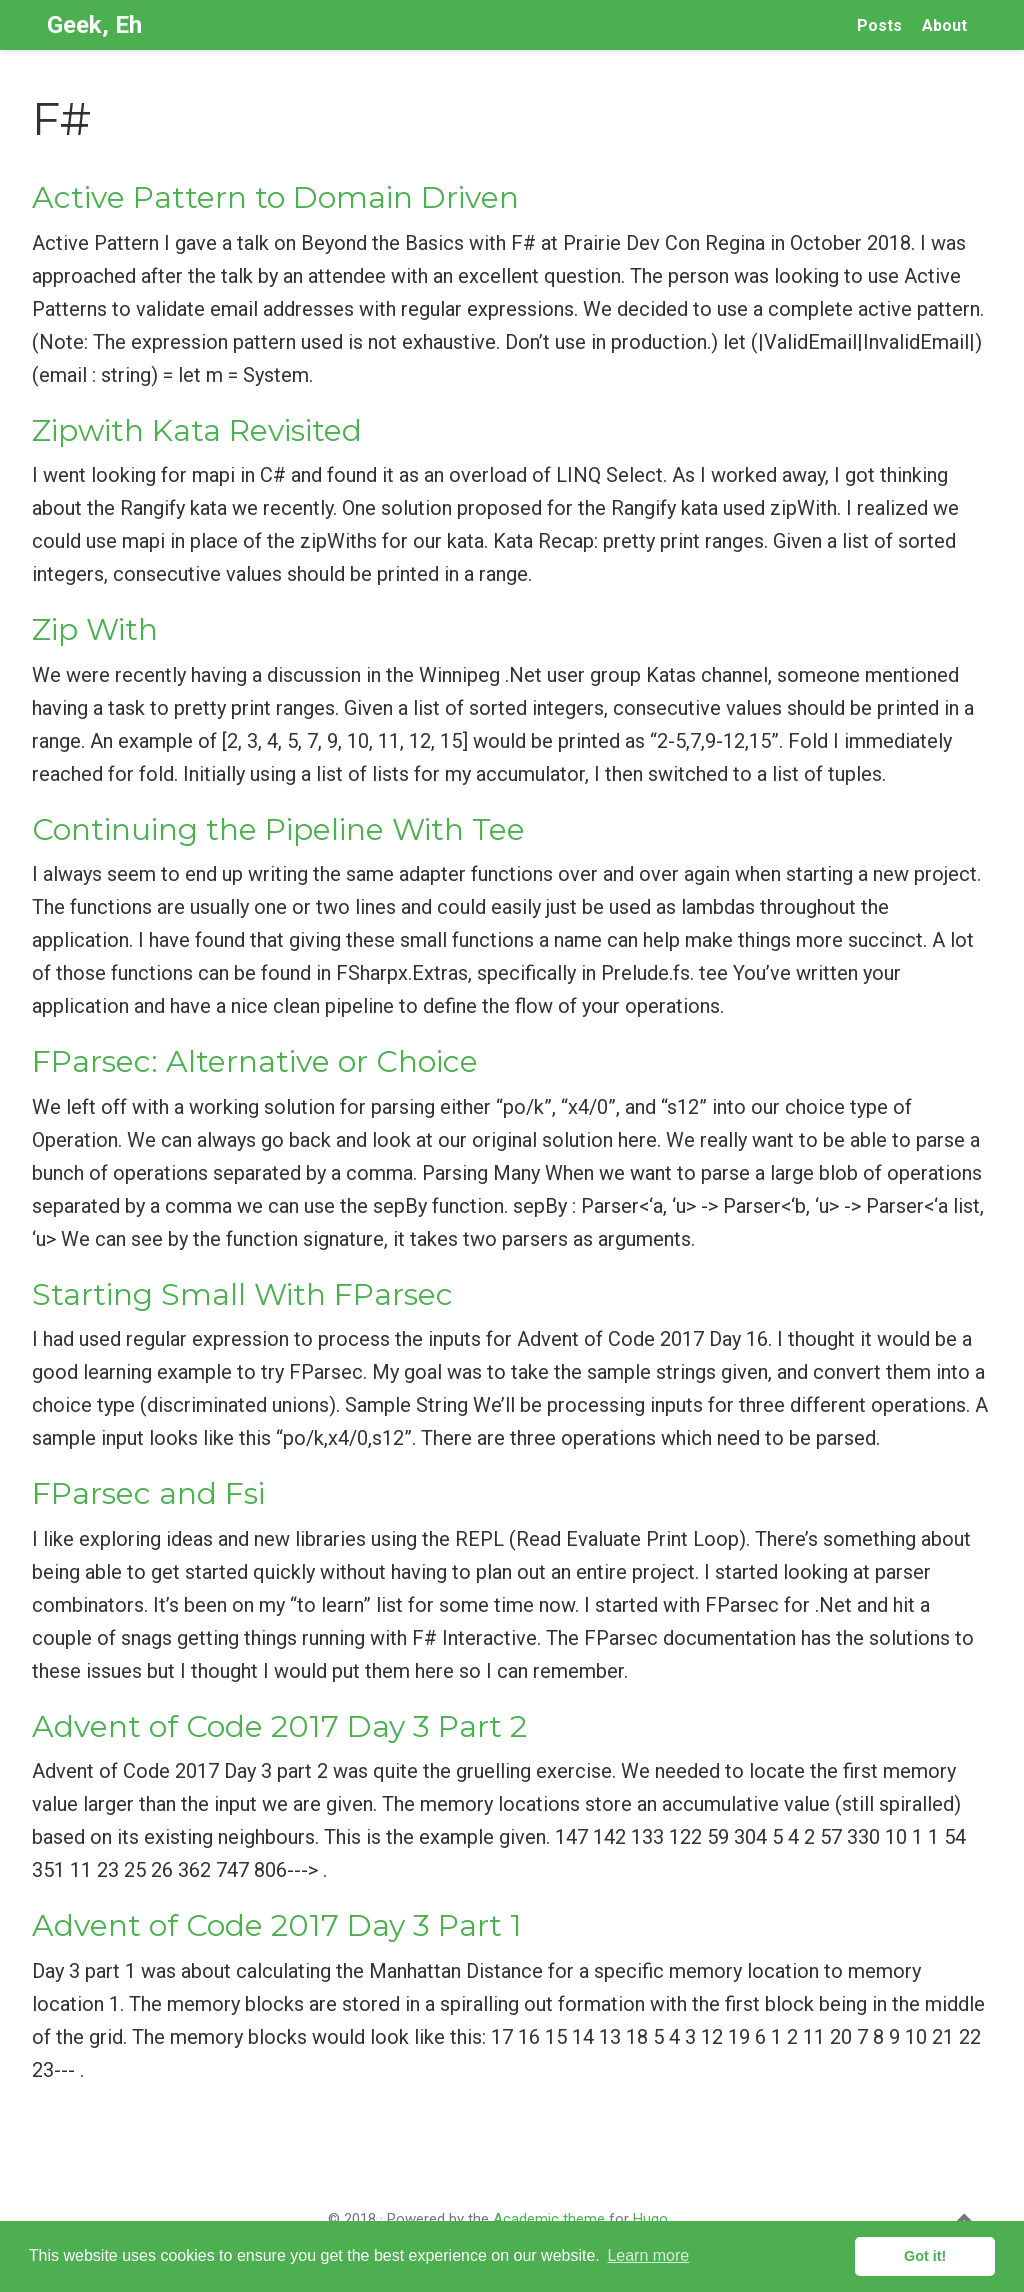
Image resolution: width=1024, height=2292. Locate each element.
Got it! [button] (925, 2256)
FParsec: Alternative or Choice (255, 1061)
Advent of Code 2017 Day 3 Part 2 (279, 1726)
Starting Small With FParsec (242, 1294)
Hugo (650, 2219)
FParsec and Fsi (148, 1493)
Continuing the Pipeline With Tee (278, 829)
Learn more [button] (648, 2255)
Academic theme (549, 2219)
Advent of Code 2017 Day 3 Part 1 (277, 1925)
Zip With (95, 629)
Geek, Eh (94, 25)
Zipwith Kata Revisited (197, 430)
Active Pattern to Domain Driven (275, 197)
